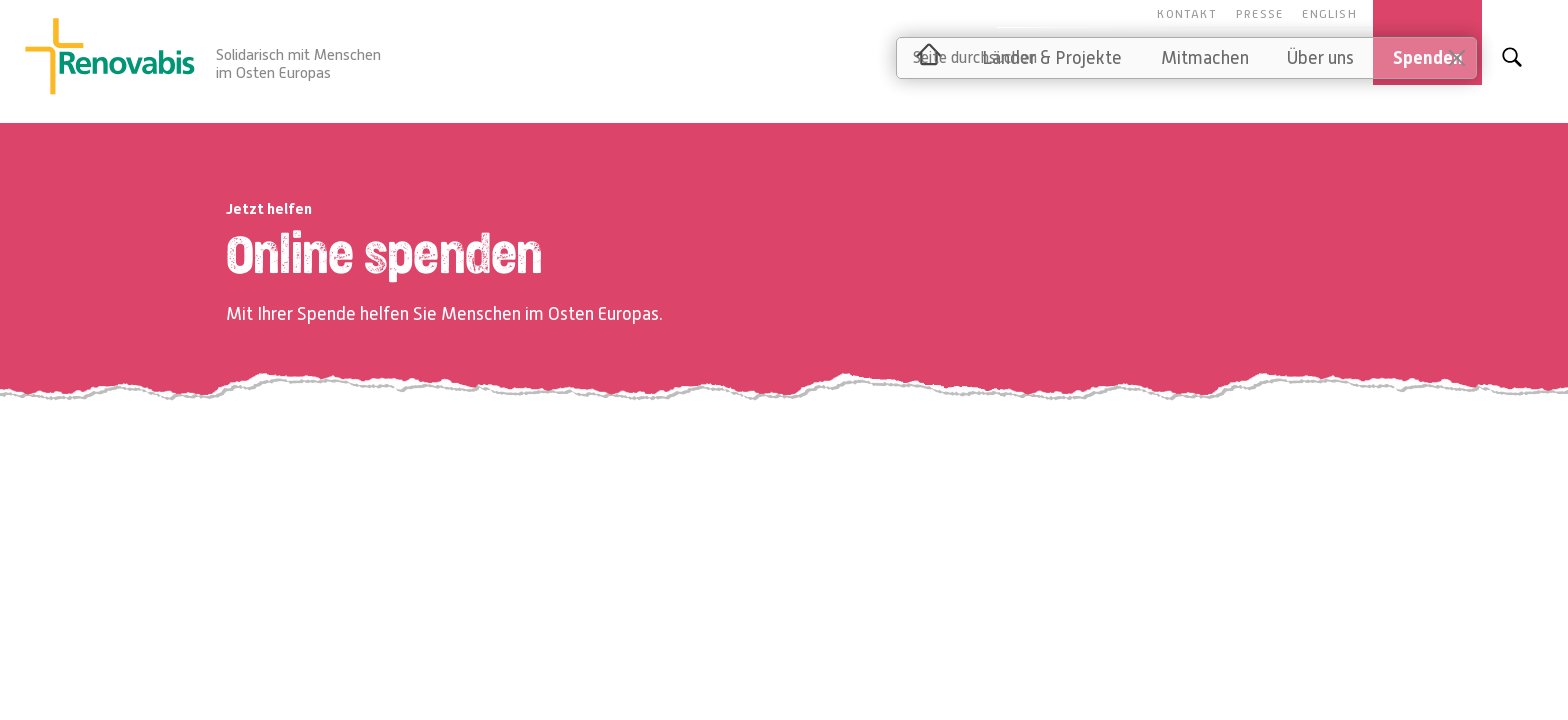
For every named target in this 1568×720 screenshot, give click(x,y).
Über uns (1320, 58)
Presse (1259, 14)
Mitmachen (1205, 58)
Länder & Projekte (1052, 58)
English (1329, 14)
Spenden (1428, 58)
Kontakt (1186, 14)
